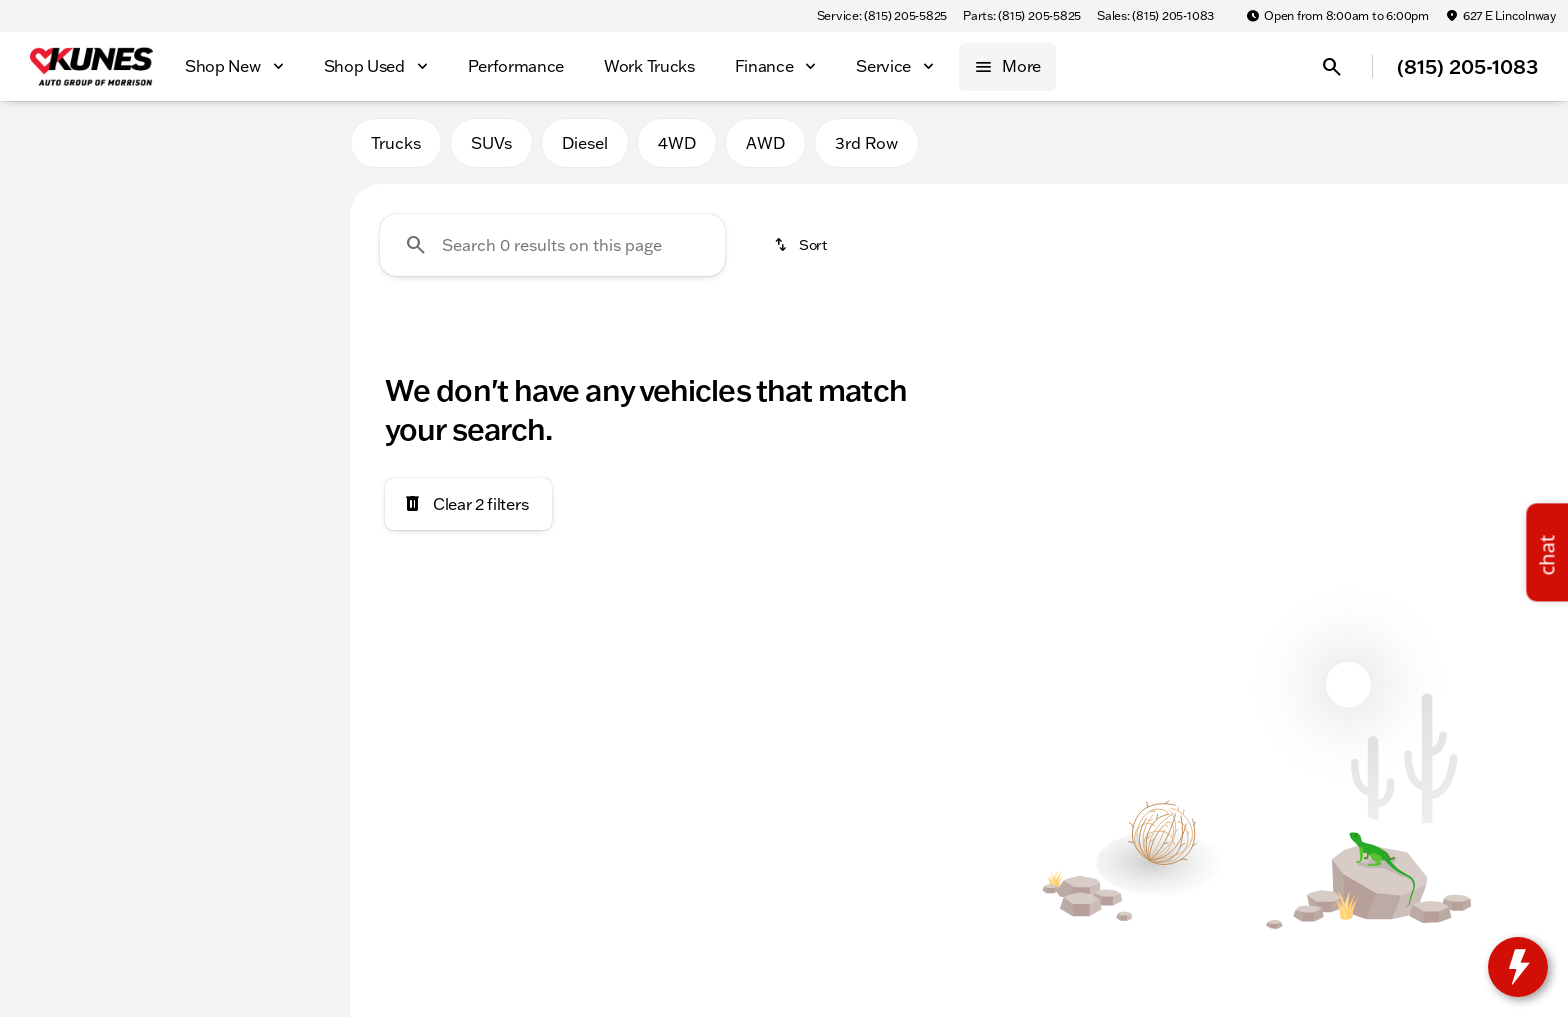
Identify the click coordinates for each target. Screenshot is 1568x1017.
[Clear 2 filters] (468, 510)
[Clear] (268, 613)
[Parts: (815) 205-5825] (1022, 16)
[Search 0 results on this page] (552, 251)
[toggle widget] (1518, 967)
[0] (64, 477)
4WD (677, 149)
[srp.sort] (802, 251)
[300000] (272, 477)
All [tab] (175, 148)
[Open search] (1332, 67)
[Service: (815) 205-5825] (882, 16)
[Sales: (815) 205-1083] (1155, 16)
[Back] (286, 207)
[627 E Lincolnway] (1500, 16)
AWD (765, 149)
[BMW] (48, 247)
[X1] (108, 247)
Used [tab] (282, 148)
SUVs (491, 149)
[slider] (48, 374)
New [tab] (68, 148)
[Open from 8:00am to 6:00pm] (1337, 16)
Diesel (585, 149)
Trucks (396, 149)
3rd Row (866, 149)
